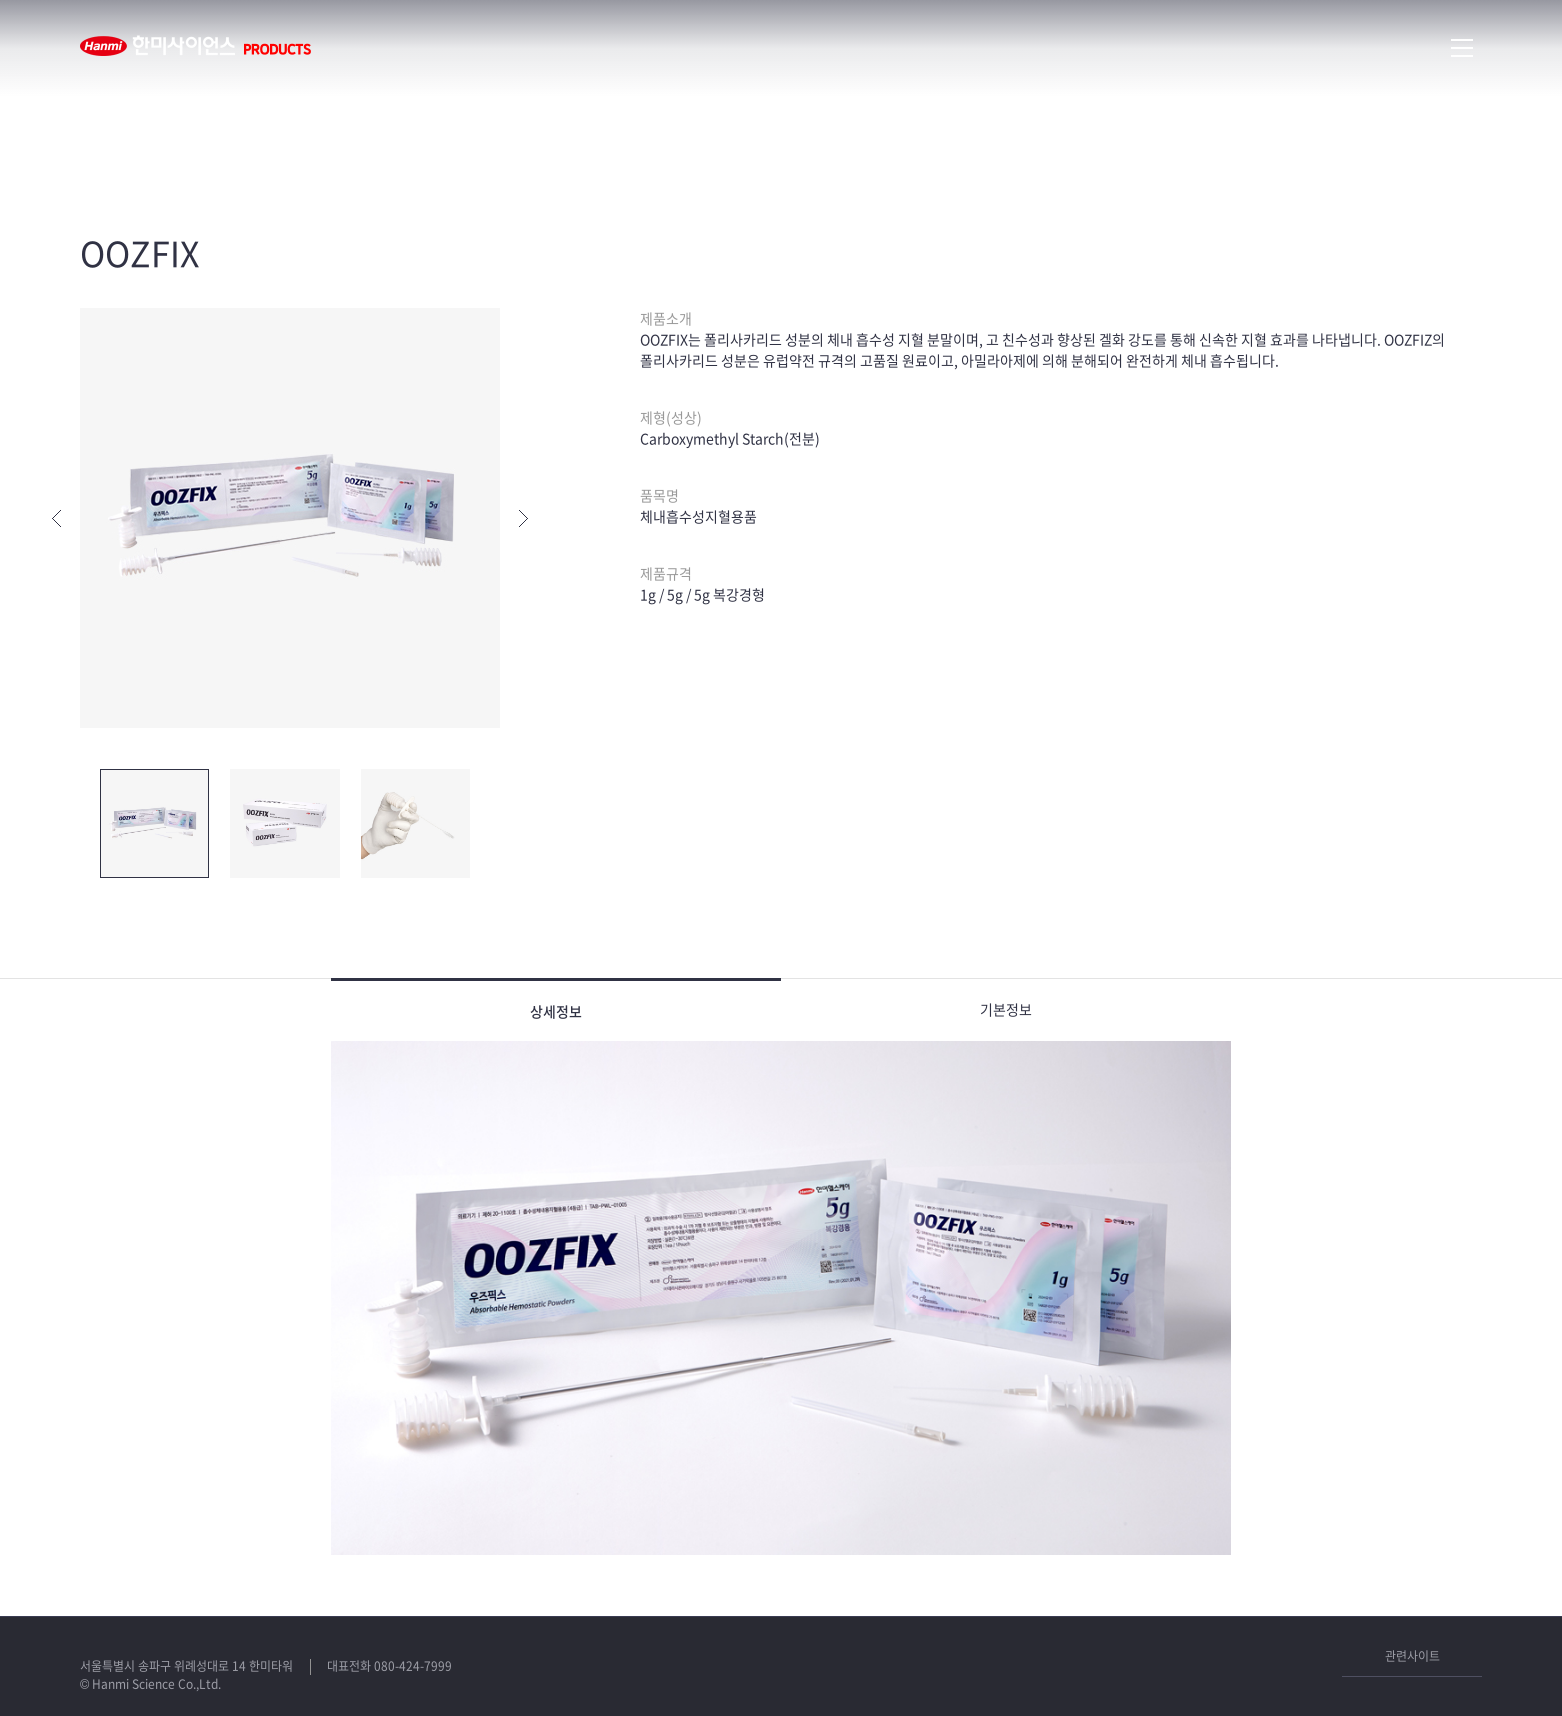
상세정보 (556, 1011)
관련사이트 (1412, 1656)
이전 (56, 518)
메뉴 (1462, 48)
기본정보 (1006, 1009)
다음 (523, 518)
